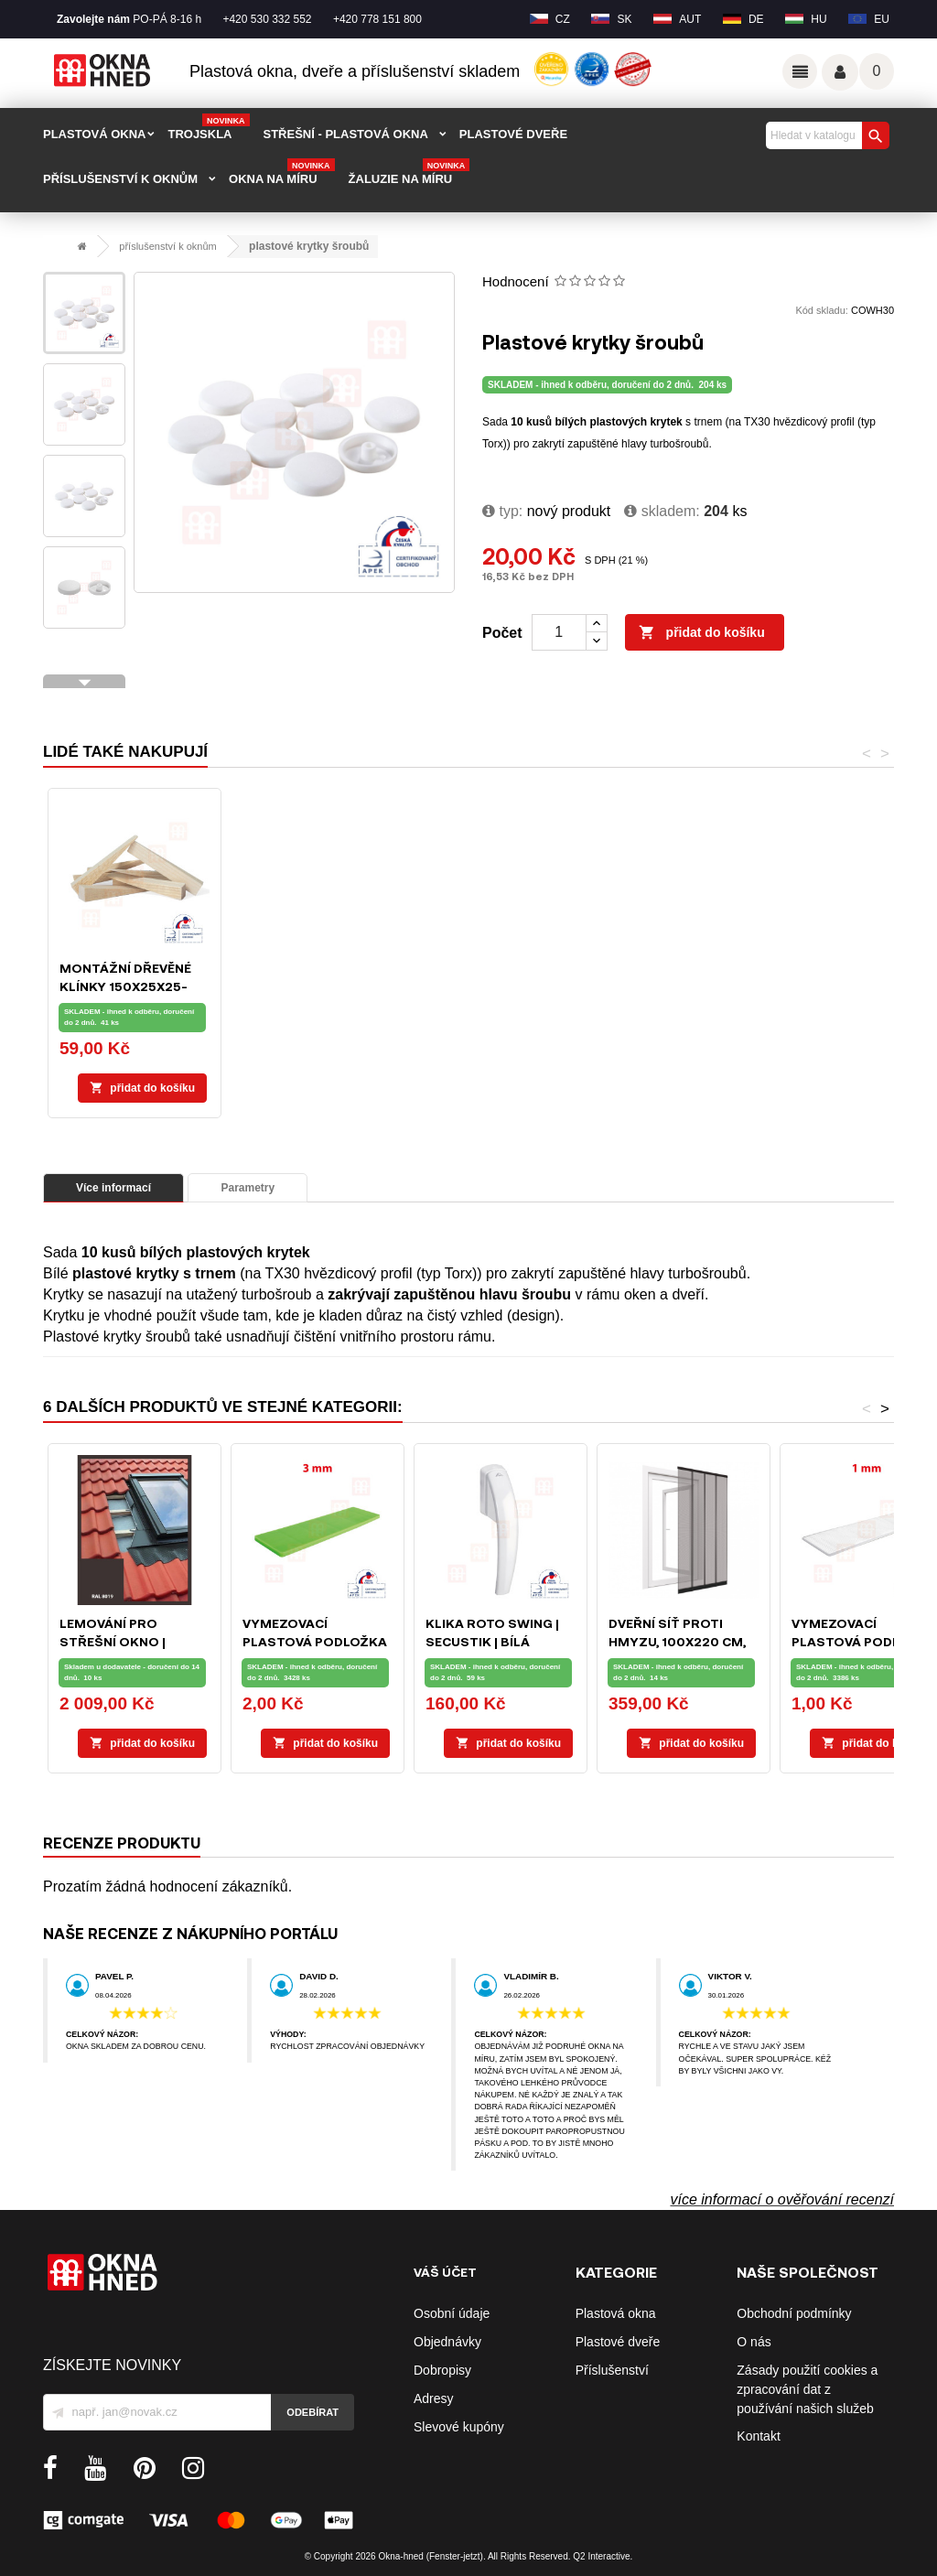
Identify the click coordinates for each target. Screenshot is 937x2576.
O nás (753, 2341)
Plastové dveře (618, 2341)
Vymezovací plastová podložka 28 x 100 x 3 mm (314, 1641)
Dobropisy (442, 2370)
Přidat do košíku (702, 633)
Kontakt (758, 2436)
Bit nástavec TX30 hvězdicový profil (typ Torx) (309, 986)
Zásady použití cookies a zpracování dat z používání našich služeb (807, 2389)
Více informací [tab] (113, 1187)
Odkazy (799, 71)
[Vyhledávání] (825, 135)
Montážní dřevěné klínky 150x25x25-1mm (674, 986)
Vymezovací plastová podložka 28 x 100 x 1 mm (864, 1641)
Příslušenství (612, 2370)
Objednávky (447, 2341)
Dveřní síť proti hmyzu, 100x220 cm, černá (677, 1641)
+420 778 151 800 (377, 19)
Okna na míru (282, 173)
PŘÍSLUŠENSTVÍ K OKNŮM (120, 179)
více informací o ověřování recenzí (782, 2199)
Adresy (434, 2398)
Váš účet (840, 72)
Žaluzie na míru (409, 173)
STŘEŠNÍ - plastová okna (346, 134)
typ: (502, 511)
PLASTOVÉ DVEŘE (513, 134)
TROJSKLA (208, 128)
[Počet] (559, 632)
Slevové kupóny (459, 2427)
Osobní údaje (452, 2313)
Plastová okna (616, 2313)
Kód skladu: (821, 310)
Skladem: (661, 511)
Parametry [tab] (248, 1187)
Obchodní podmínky (794, 2313)
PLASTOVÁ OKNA (94, 134)
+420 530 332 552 (266, 19)
